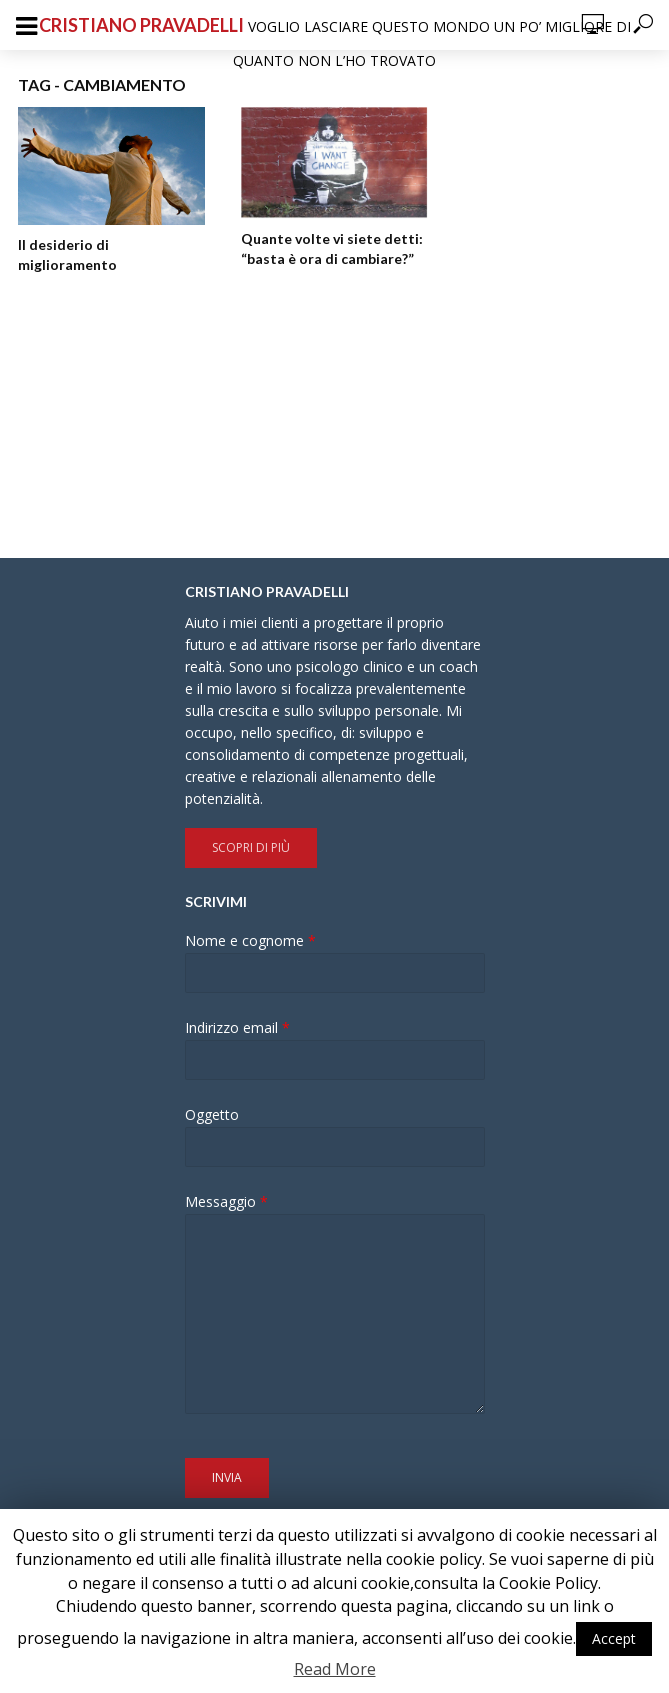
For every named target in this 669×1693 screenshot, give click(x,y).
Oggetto (212, 1115)
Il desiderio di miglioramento (67, 254)
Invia (227, 1477)
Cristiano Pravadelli (141, 25)
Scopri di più (251, 847)
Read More (335, 1669)
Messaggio (226, 1202)
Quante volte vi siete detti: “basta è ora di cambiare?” (332, 248)
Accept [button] (614, 1638)
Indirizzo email (237, 1028)
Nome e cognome (250, 941)
